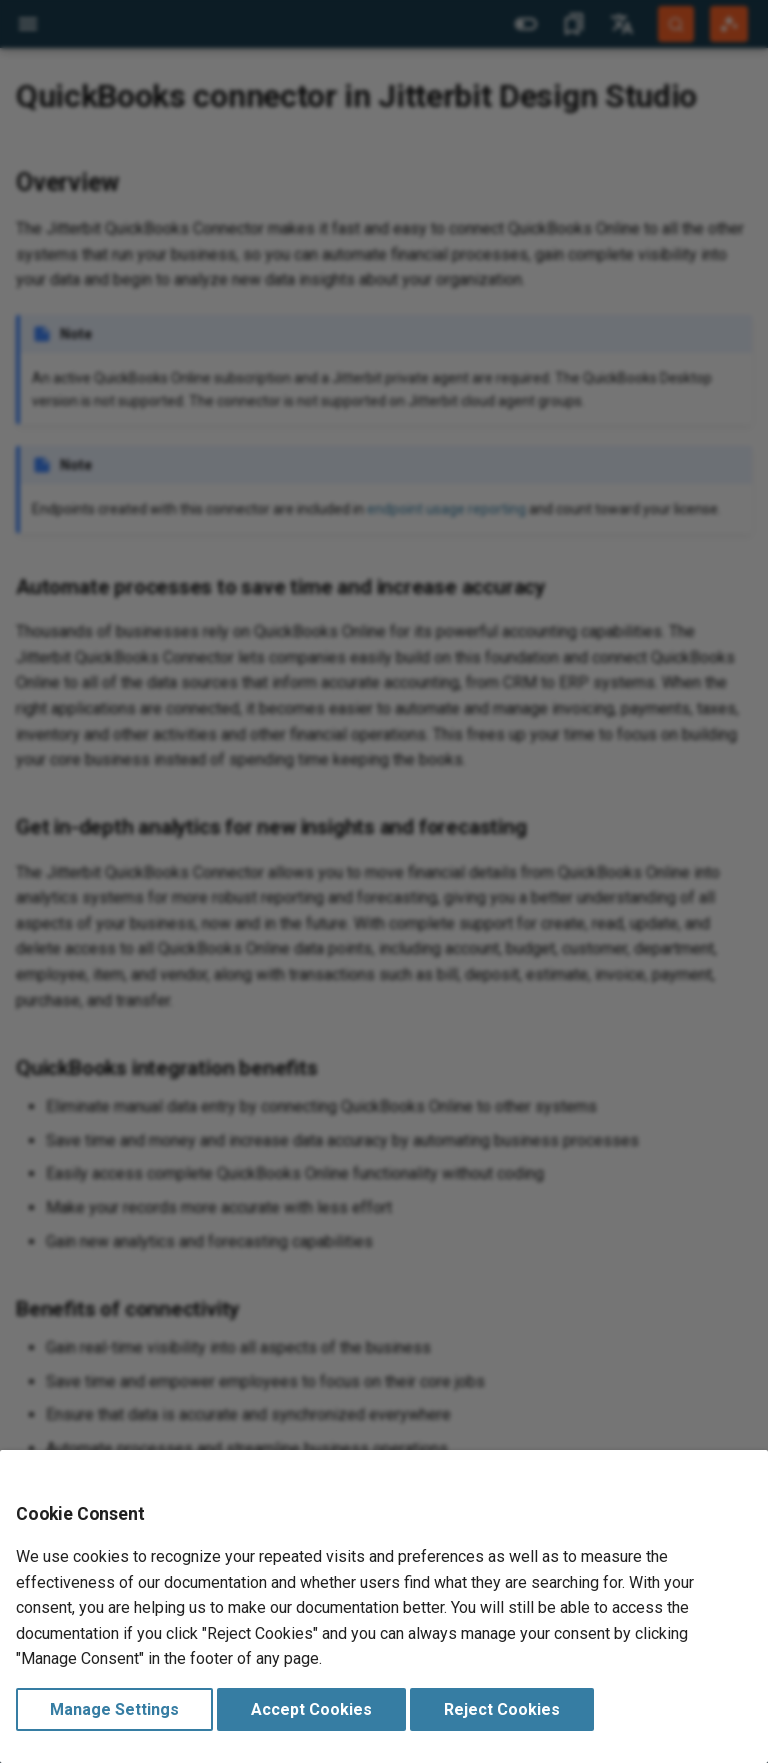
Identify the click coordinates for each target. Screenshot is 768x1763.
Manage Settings (114, 1709)
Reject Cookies (502, 1709)
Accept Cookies (311, 1709)
